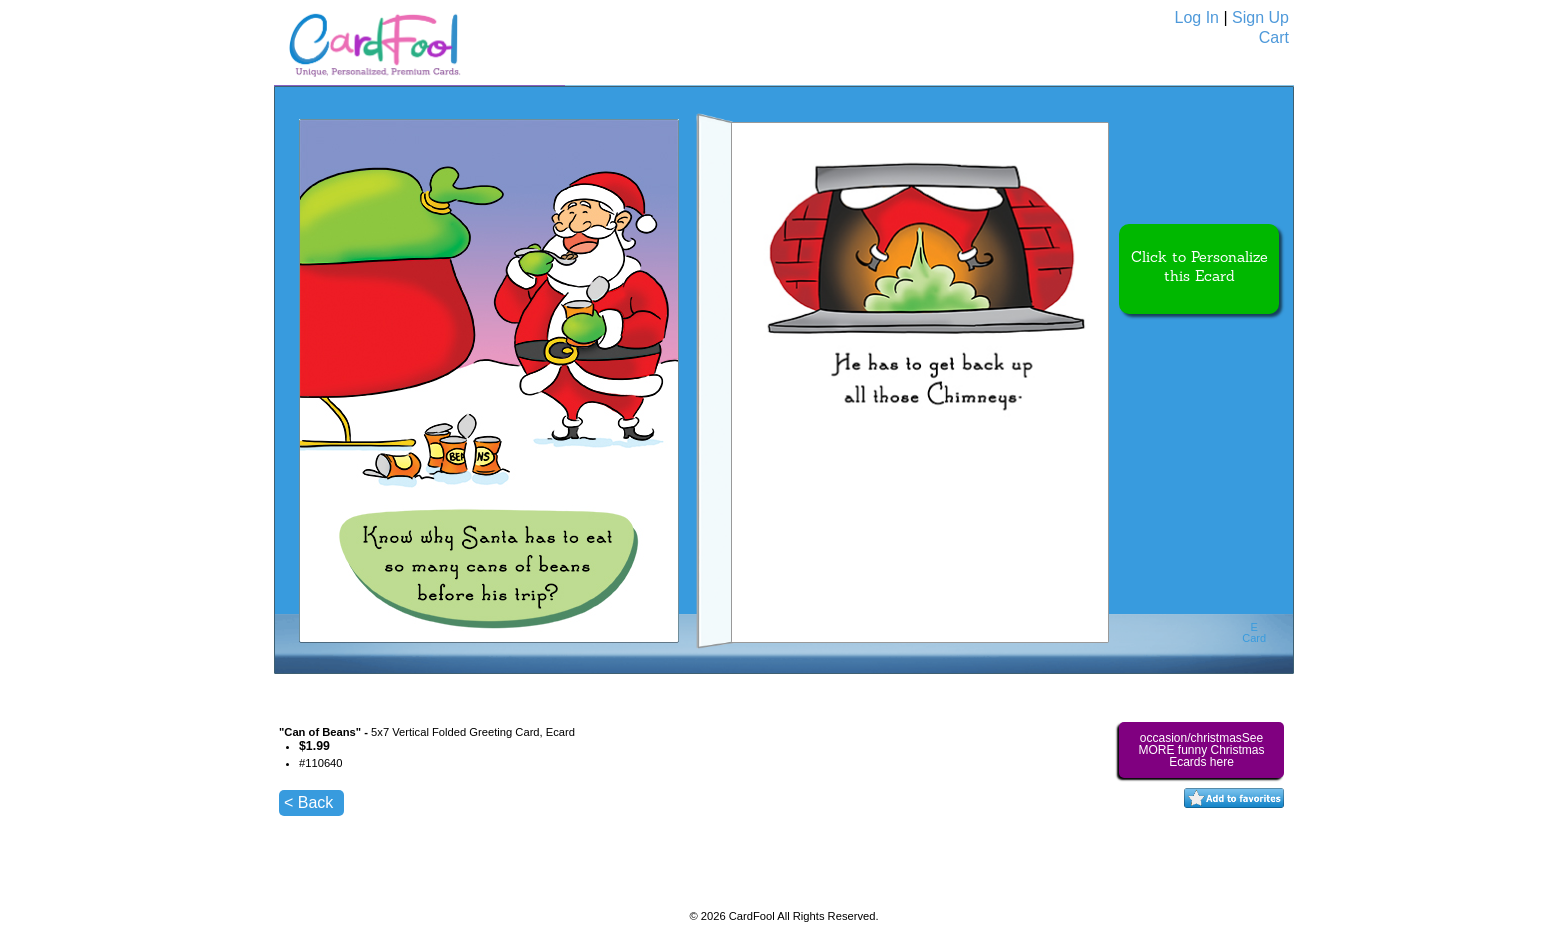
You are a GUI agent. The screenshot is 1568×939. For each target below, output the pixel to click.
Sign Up (1260, 17)
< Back (308, 802)
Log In (1197, 17)
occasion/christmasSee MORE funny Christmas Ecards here (1201, 750)
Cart (1274, 37)
